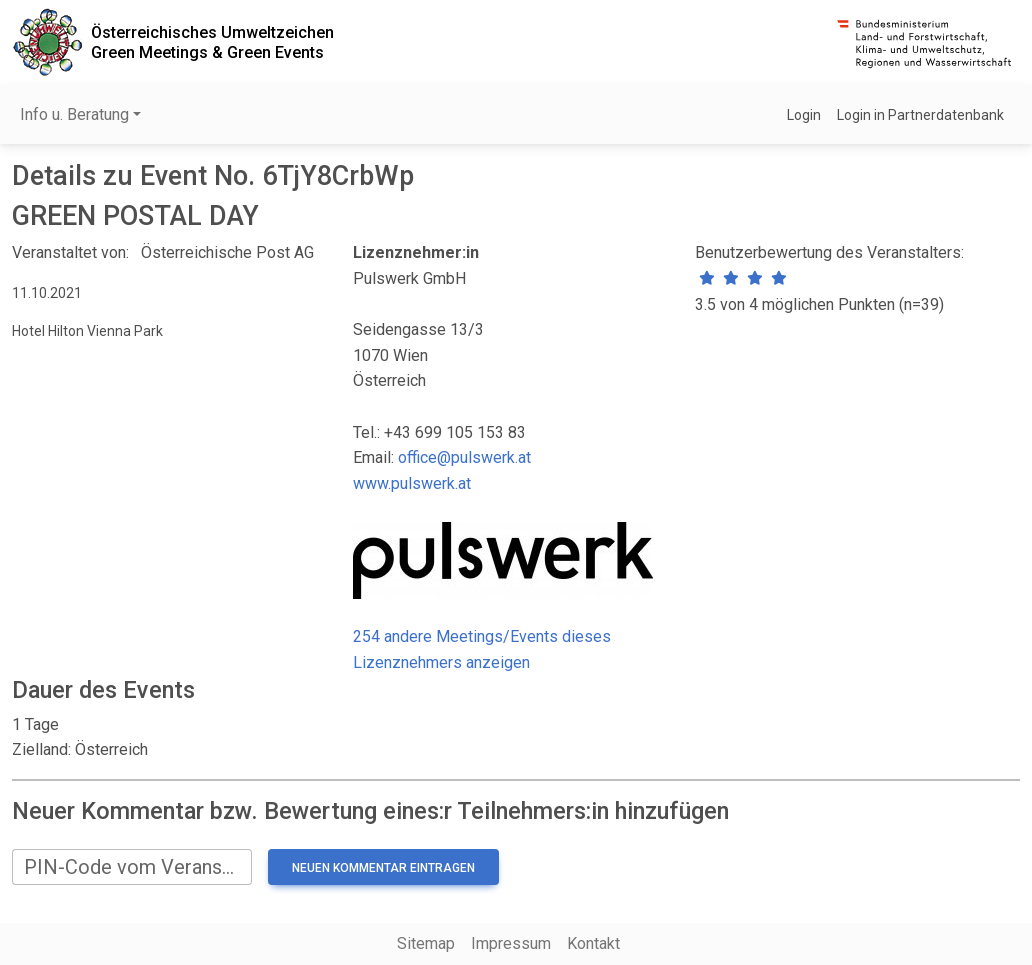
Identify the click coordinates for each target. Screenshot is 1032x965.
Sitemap (426, 943)
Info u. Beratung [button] (74, 114)
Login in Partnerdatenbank (920, 115)
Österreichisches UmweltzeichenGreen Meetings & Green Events (212, 42)
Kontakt (593, 943)
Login (804, 115)
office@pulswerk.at (464, 457)
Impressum (511, 943)
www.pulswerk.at (412, 483)
